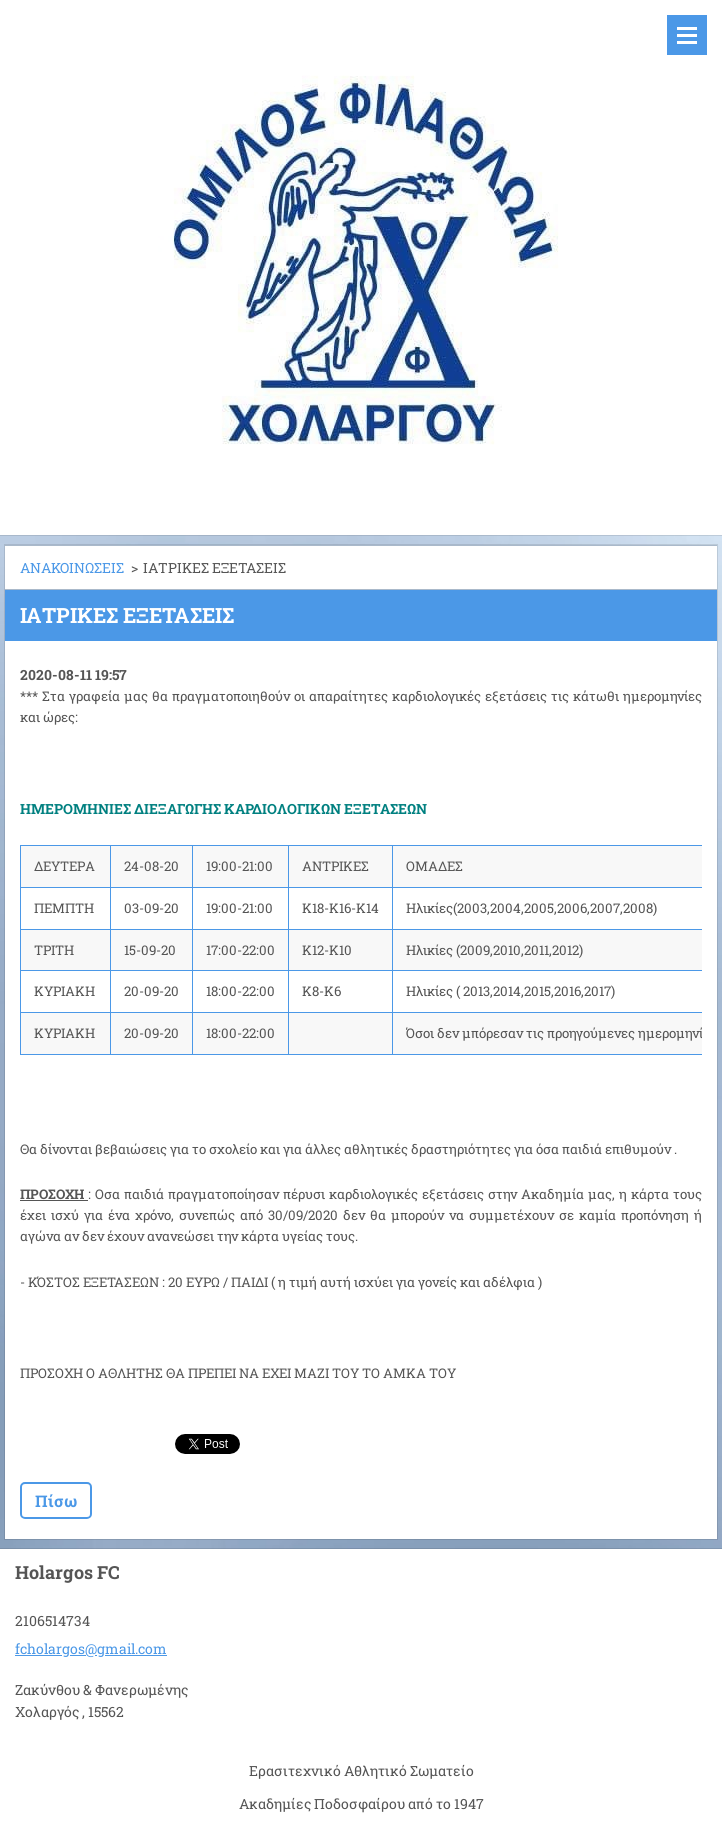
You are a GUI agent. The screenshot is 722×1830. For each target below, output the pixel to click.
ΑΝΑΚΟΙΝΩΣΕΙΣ (72, 567)
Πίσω (56, 1500)
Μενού (687, 35)
